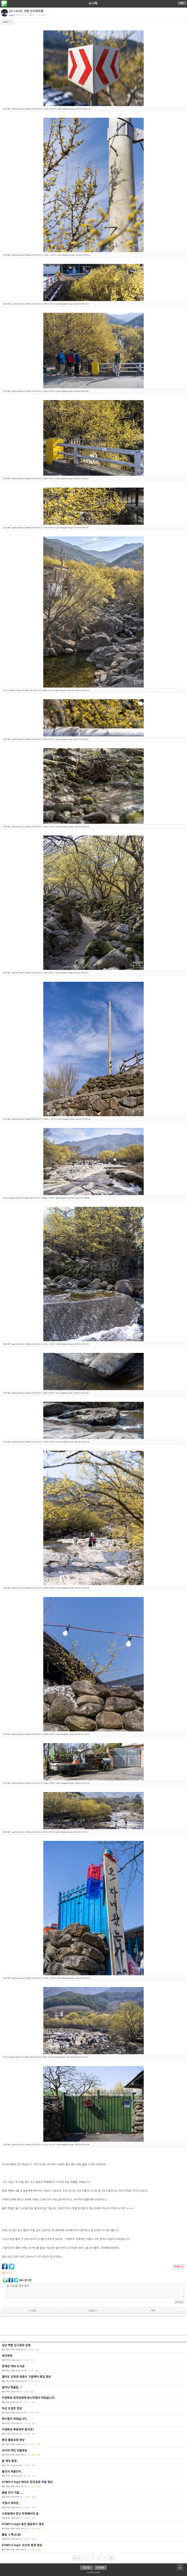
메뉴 (182, 3)
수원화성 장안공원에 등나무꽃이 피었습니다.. (94, 2400)
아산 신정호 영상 (94, 2411)
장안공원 (94, 2358)
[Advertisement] (93, 2326)
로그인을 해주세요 (95, 2291)
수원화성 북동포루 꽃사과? (94, 2432)
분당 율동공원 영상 (94, 2442)
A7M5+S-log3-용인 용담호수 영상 (94, 2527)
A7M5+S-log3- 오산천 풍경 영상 (94, 2548)
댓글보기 (7, 22)
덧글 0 (7, 2273)
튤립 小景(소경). (94, 2537)
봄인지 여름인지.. (94, 2474)
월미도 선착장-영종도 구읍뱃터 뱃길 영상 (94, 2379)
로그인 (86, 2567)
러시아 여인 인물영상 (94, 2453)
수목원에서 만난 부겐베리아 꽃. (94, 2516)
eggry (11, 15)
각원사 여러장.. (94, 2506)
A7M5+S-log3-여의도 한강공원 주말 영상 (94, 2485)
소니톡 (93, 3)
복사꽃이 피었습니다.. (94, 2421)
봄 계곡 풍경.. (94, 2464)
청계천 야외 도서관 (94, 2369)
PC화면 (100, 2567)
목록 (153, 2310)
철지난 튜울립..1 (94, 2390)
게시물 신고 (178, 2267)
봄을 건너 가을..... (94, 2495)
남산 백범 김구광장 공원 (94, 2348)
